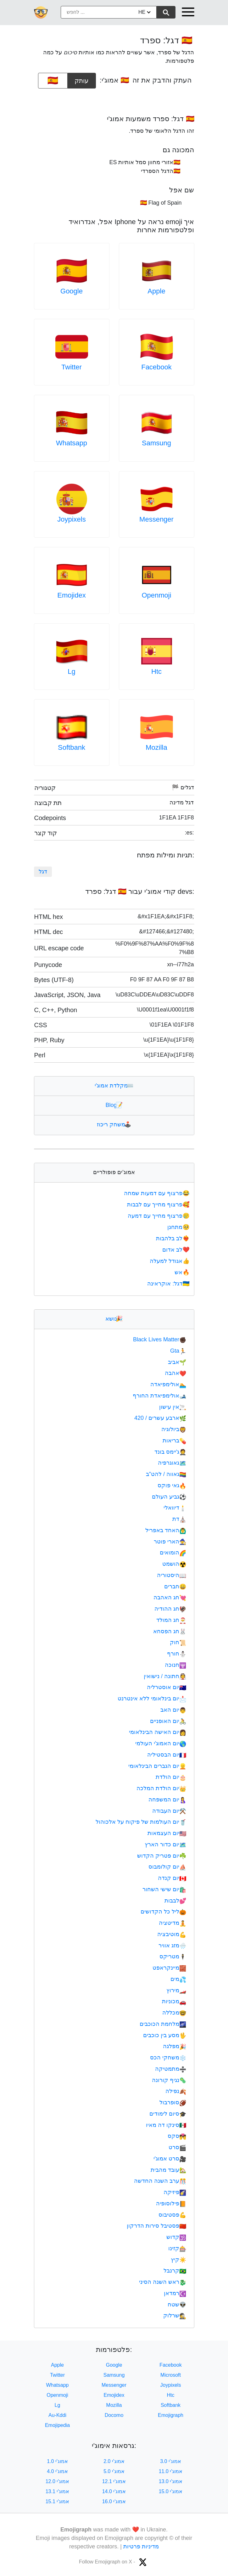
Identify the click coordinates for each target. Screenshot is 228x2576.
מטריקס (172, 1956)
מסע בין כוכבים (164, 2035)
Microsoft (170, 2375)
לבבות (175, 1900)
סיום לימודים (167, 2114)
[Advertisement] (114, 99)
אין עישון (172, 1407)
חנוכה (175, 1665)
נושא (114, 1319)
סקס (177, 2136)
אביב (177, 1362)
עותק (82, 78)
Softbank (71, 747)
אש (183, 1272)
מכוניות (174, 2001)
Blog (113, 1105)
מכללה (174, 2013)
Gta (178, 1351)
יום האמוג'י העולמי (160, 1743)
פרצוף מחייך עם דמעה (159, 1216)
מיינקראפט (169, 1968)
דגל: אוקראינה (169, 1283)
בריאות (174, 1440)
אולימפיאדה (168, 1384)
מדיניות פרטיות (141, 2546)
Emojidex (71, 595)
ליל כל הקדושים (163, 1911)
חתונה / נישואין (165, 1676)
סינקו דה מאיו (166, 2125)
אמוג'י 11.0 (171, 2471)
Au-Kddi (57, 2415)
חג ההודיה (170, 1609)
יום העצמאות (166, 1833)
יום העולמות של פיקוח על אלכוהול (141, 1822)
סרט (177, 2147)
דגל (43, 871)
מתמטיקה (170, 2069)
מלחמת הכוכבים (163, 2024)
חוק (178, 1642)
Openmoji (156, 595)
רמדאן (175, 2293)
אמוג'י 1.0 (57, 2461)
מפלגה (174, 2046)
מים (178, 1979)
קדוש (176, 2237)
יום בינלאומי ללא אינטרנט (152, 1698)
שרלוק (174, 2315)
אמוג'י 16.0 (114, 2501)
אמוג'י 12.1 (114, 2481)
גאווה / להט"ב (166, 1474)
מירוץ (176, 1990)
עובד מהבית (168, 2170)
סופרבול (172, 2102)
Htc (156, 671)
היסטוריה (171, 1575)
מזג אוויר (172, 1945)
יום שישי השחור (164, 1889)
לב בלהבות (173, 1238)
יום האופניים (168, 1721)
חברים (175, 1586)
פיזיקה (175, 2192)
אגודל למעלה (170, 1261)
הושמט (174, 1564)
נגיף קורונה (169, 2080)
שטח (177, 2304)
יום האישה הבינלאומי (157, 1732)
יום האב (173, 1710)
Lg (71, 671)
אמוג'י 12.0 (58, 2481)
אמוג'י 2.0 (114, 2461)
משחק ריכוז (114, 1124)
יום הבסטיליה (166, 1755)
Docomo (114, 2415)
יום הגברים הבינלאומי (157, 1766)
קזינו (177, 2248)
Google (71, 291)
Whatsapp (71, 443)
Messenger (156, 519)
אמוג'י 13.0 (171, 2481)
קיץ (178, 2260)
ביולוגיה (173, 1429)
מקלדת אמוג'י (114, 1085)
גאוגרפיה (172, 1463)
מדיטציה (172, 1923)
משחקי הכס (168, 2057)
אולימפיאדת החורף (159, 1396)
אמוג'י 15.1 (58, 2501)
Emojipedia (57, 2425)
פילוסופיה (171, 2203)
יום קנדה (172, 1878)
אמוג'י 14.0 (114, 2491)
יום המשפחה (167, 1799)
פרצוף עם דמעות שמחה (157, 1193)
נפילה (175, 2091)
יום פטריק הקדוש (161, 1856)
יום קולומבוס (167, 1867)
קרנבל (175, 2270)
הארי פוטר (170, 1541)
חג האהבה (169, 1597)
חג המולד (171, 1620)
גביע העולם (169, 1497)
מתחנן (179, 1227)
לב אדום (176, 1250)
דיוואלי (175, 1508)
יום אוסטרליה (166, 1687)
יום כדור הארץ (165, 1844)
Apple (156, 291)
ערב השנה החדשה (160, 2181)
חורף (176, 1653)
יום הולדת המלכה (161, 1788)
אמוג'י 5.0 (114, 2471)
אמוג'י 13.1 (58, 2491)
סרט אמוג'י (169, 2158)
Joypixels (71, 519)
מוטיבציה (171, 1934)
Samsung (156, 443)
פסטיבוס (172, 2215)
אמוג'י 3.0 (170, 2461)
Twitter (71, 367)
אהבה (175, 1373)
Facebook (156, 367)
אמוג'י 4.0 (57, 2471)
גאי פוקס (172, 1485)
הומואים (173, 1552)
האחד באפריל (165, 1530)
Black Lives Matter (159, 1339)
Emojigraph (170, 2415)
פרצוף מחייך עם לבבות (159, 1204)
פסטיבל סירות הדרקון (156, 2226)
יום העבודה (169, 1811)
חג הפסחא (169, 1631)
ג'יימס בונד (170, 1452)
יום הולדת (171, 1777)
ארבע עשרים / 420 (160, 1418)
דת (179, 1519)
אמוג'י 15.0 (171, 2491)
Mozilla (156, 747)
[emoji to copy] (53, 81)
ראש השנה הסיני (162, 2282)
